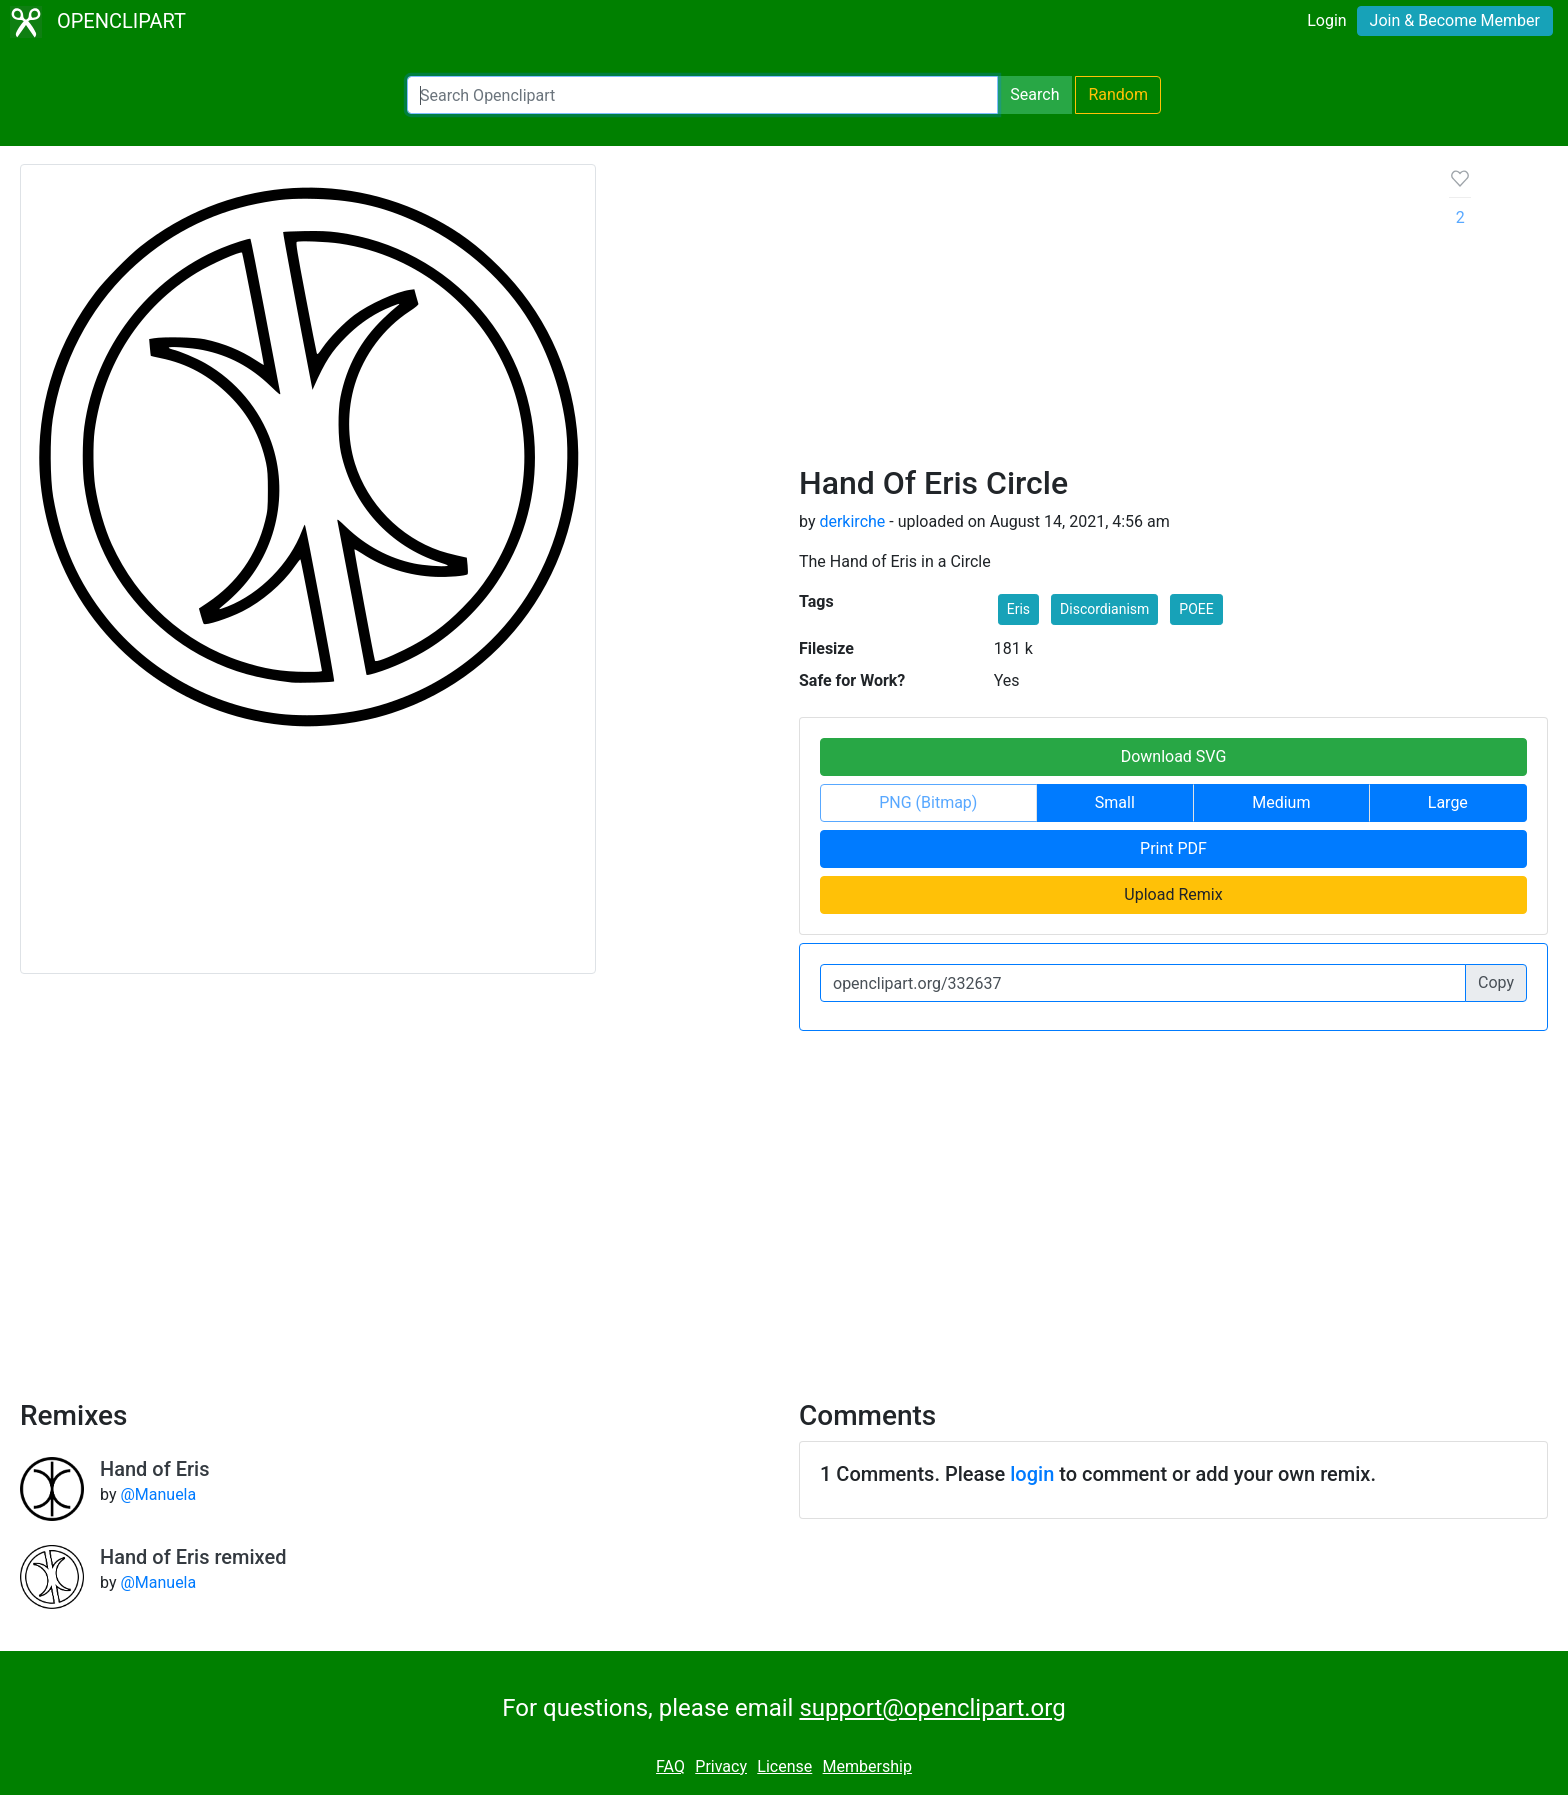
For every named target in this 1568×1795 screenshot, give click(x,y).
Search (1034, 94)
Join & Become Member (1455, 20)
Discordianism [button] (1104, 609)
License (784, 1766)
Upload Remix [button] (1173, 894)
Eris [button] (1018, 609)
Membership (867, 1766)
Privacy (721, 1766)
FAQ (670, 1766)
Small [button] (1115, 802)
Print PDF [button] (1173, 848)
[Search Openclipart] (702, 95)
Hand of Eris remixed (193, 1557)
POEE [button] (1196, 609)
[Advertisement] (1108, 314)
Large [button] (1448, 802)
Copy (1496, 982)
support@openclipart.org (932, 1708)
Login (1326, 20)
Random (1118, 94)
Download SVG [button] (1174, 756)
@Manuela (158, 1494)
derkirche (852, 521)
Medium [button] (1281, 802)
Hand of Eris (154, 1469)
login (1032, 1474)
